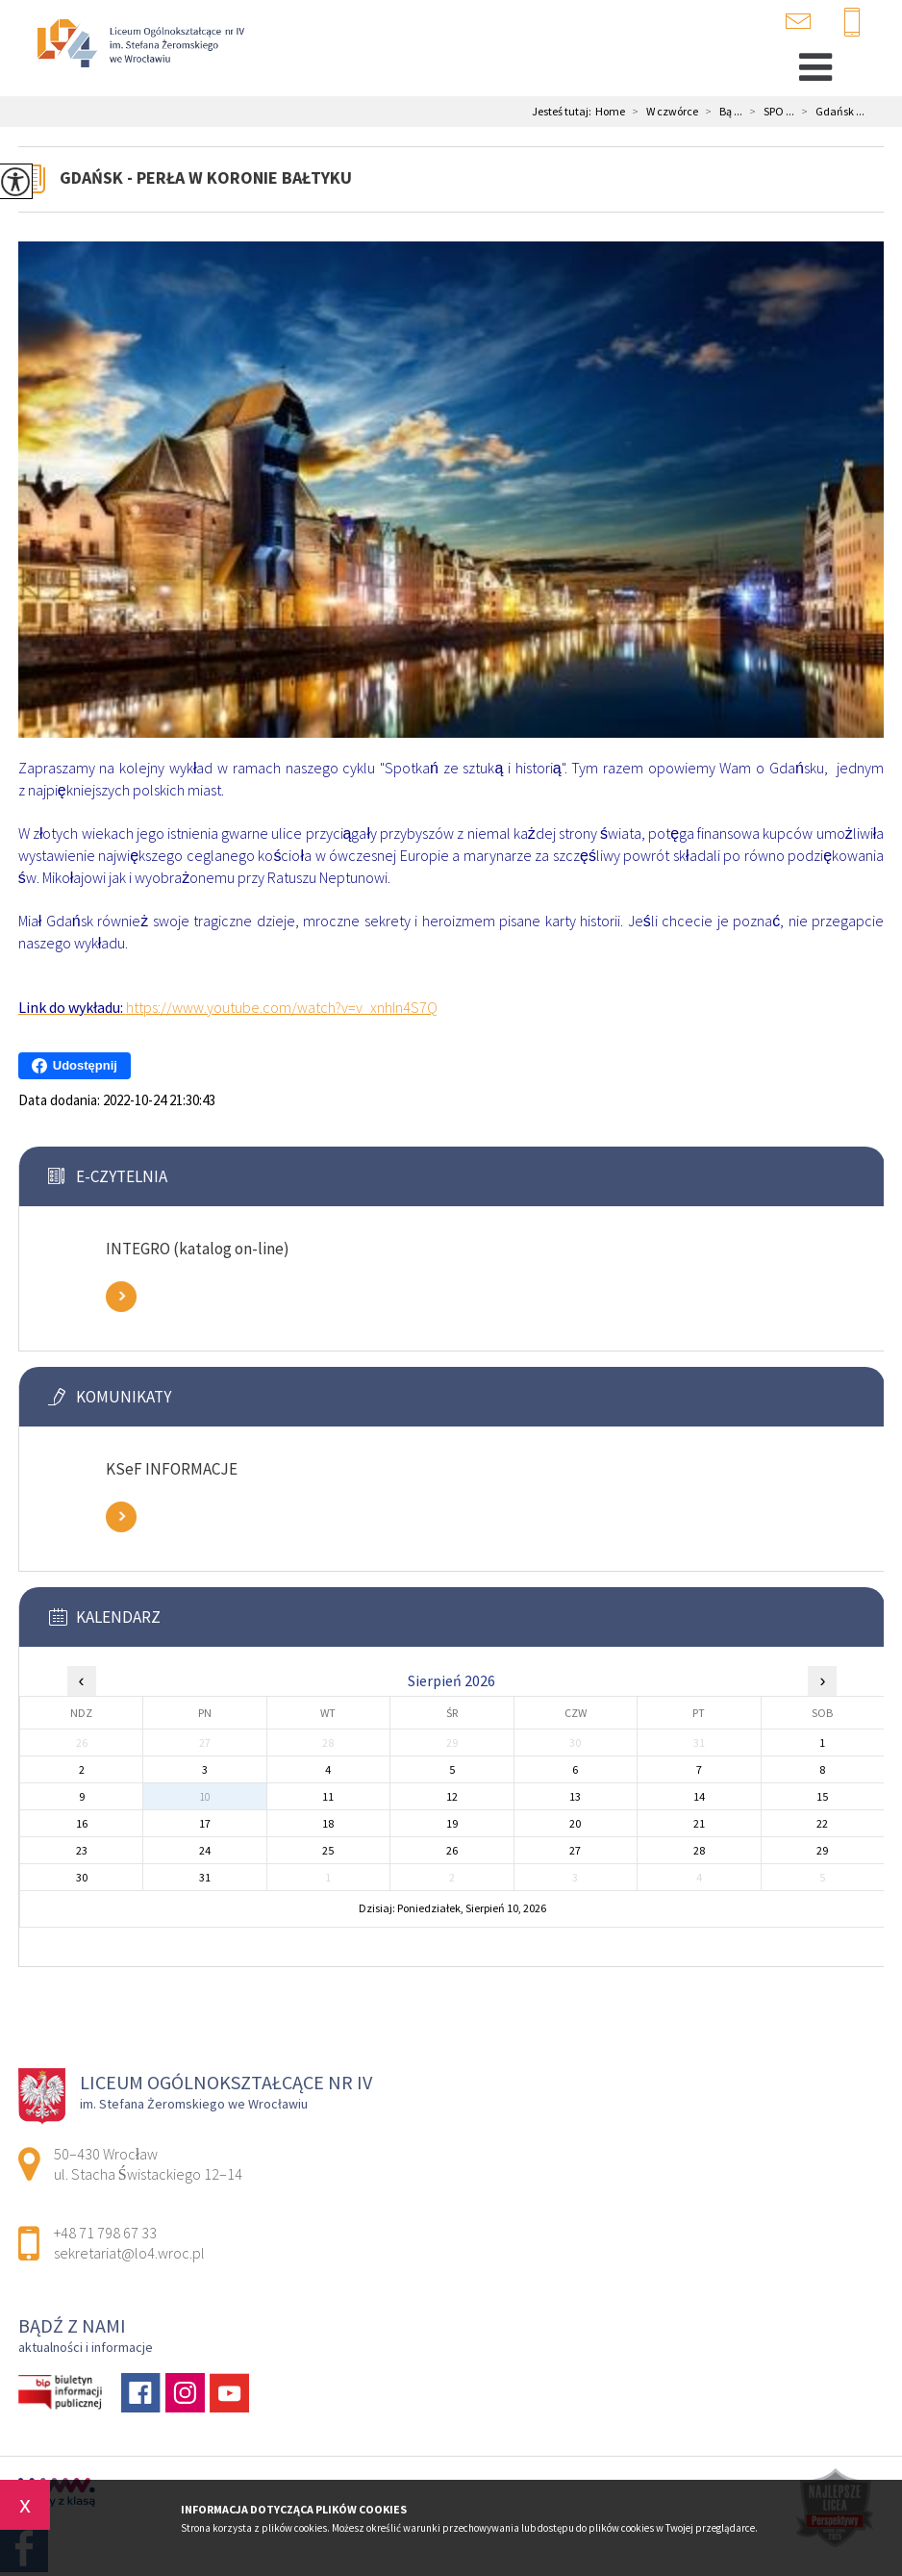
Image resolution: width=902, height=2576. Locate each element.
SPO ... (768, 111)
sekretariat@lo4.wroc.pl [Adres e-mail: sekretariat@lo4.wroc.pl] (129, 2252)
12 (452, 1796)
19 (452, 1823)
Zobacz (121, 1296)
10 (205, 1796)
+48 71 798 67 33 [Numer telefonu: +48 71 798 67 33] (105, 2232)
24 (205, 1850)
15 (822, 1796)
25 (328, 1850)
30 (82, 1877)
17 (205, 1823)
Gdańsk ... (829, 111)
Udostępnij (74, 1065)
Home (610, 111)
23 (82, 1850)
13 (575, 1796)
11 (328, 1796)
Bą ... (720, 111)
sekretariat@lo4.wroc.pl (798, 21)
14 (699, 1796)
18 (328, 1823)
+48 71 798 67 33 (852, 23)
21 (699, 1823)
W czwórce (661, 111)
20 (575, 1823)
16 (82, 1823)
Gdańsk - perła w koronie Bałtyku (206, 177)
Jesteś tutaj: (563, 111)
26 (452, 1850)
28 (699, 1850)
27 (575, 1850)
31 (205, 1877)
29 (822, 1850)
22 (822, 1823)
